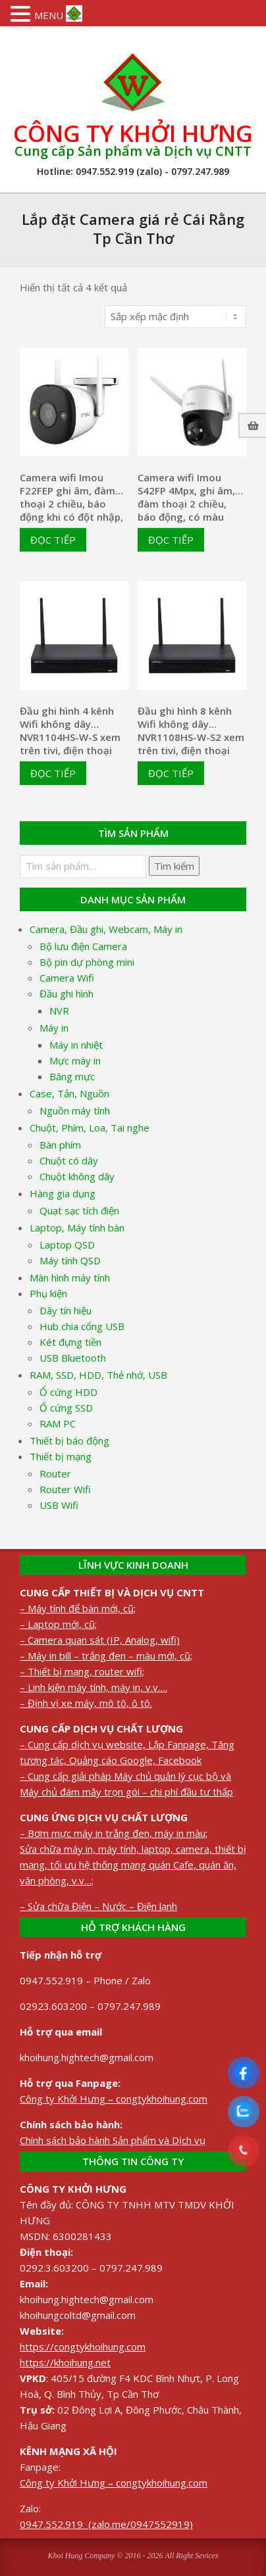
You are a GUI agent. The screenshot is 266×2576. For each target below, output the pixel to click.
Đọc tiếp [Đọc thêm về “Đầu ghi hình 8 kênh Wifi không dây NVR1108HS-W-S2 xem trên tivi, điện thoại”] (171, 773)
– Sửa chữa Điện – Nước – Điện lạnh (98, 1906)
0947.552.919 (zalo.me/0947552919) (106, 2524)
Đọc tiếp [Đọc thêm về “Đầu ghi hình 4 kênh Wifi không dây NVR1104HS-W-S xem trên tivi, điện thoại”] (53, 773)
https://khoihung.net (65, 2362)
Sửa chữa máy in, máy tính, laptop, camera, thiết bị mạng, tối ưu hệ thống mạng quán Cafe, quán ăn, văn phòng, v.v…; (133, 1864)
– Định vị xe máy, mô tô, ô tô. (86, 1702)
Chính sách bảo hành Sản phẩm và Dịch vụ (112, 2140)
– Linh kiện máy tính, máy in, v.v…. (93, 1687)
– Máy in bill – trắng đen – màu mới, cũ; (106, 1655)
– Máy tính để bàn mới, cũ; (78, 1608)
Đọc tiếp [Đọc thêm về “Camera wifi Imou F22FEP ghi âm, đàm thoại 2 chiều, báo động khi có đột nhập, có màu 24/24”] (53, 539)
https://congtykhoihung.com (83, 2346)
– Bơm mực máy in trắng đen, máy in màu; (113, 1833)
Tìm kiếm (174, 865)
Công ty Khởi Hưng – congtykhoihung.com (113, 2098)
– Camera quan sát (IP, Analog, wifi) (100, 1639)
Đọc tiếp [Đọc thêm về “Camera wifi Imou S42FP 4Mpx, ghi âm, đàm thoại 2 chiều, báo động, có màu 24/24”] (171, 539)
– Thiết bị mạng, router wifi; (82, 1671)
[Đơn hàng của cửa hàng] (175, 316)
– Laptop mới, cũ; (58, 1624)
